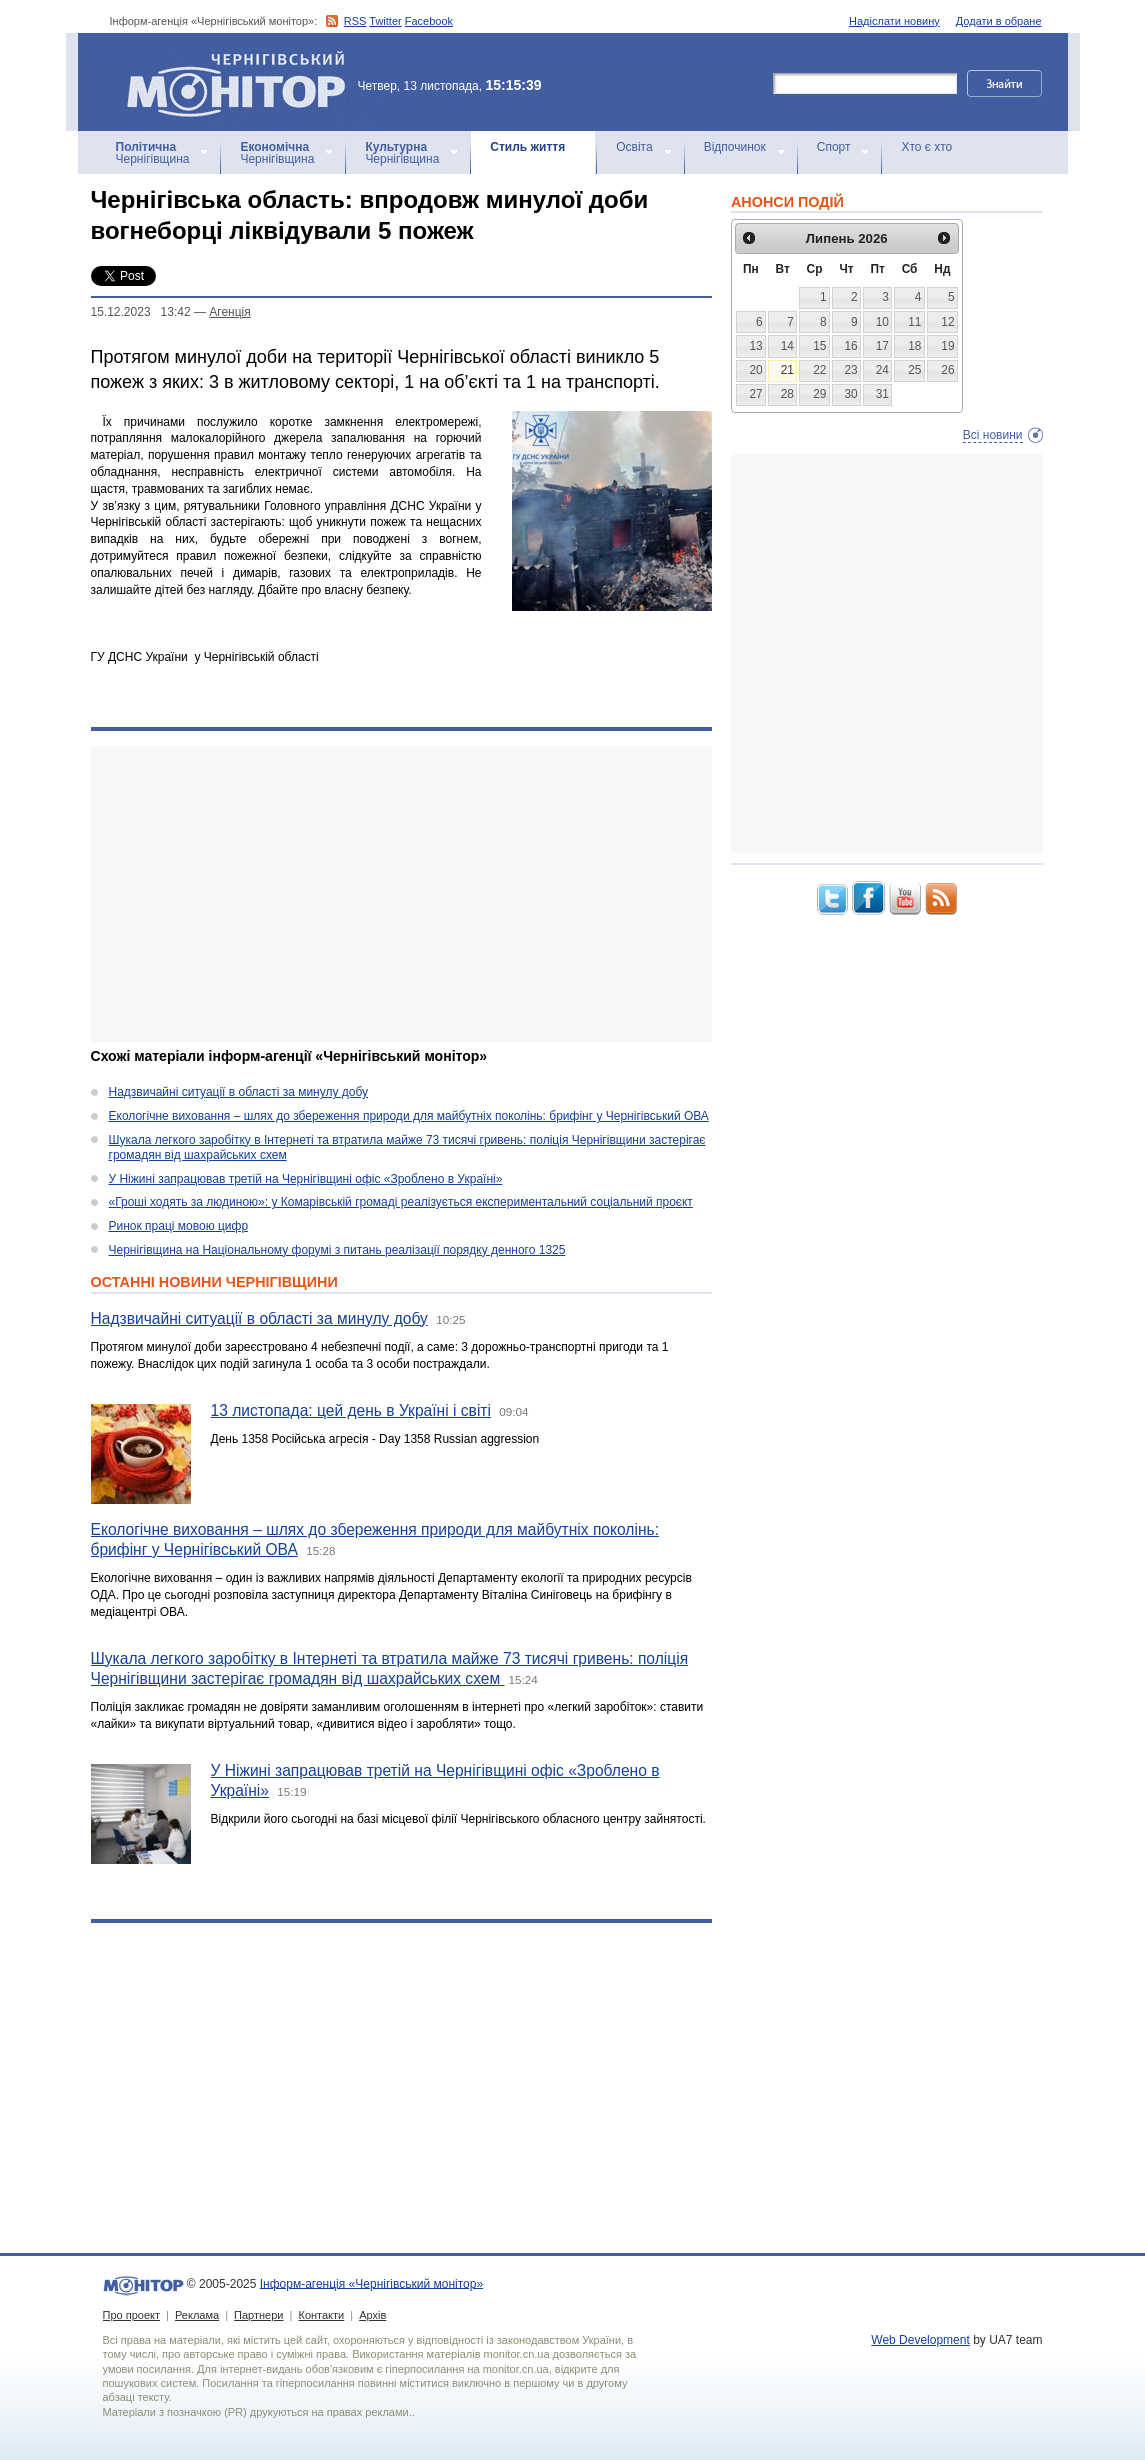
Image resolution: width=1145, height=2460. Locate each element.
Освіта (634, 147)
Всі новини (993, 435)
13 (755, 346)
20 (755, 370)
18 (914, 346)
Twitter (385, 21)
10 (882, 322)
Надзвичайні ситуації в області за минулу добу (239, 1092)
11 (914, 322)
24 (882, 370)
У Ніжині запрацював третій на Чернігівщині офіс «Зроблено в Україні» (306, 1179)
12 (947, 322)
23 (850, 370)
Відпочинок (735, 147)
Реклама (197, 2315)
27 (755, 394)
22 (819, 370)
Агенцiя (229, 312)
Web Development (920, 2340)
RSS (355, 21)
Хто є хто (926, 147)
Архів (372, 2315)
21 (787, 370)
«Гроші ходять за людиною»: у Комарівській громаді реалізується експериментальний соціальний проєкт (401, 1202)
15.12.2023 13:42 (141, 312)
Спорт (834, 147)
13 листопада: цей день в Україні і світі (351, 1410)
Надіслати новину (894, 21)
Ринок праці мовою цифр (179, 1226)
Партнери (258, 2315)
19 (947, 346)
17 (882, 346)
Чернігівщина (153, 153)
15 (819, 346)
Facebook (429, 21)
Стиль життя (527, 147)
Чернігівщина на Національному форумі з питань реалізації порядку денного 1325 (337, 1250)
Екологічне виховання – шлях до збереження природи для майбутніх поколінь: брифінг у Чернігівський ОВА (409, 1116)
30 (850, 394)
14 (787, 346)
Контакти (321, 2315)
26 (947, 370)
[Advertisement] (401, 894)
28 (787, 394)
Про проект (131, 2315)
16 (850, 346)
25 (914, 370)
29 (819, 394)
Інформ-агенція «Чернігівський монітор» (243, 82)
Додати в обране (999, 21)
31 (882, 394)
